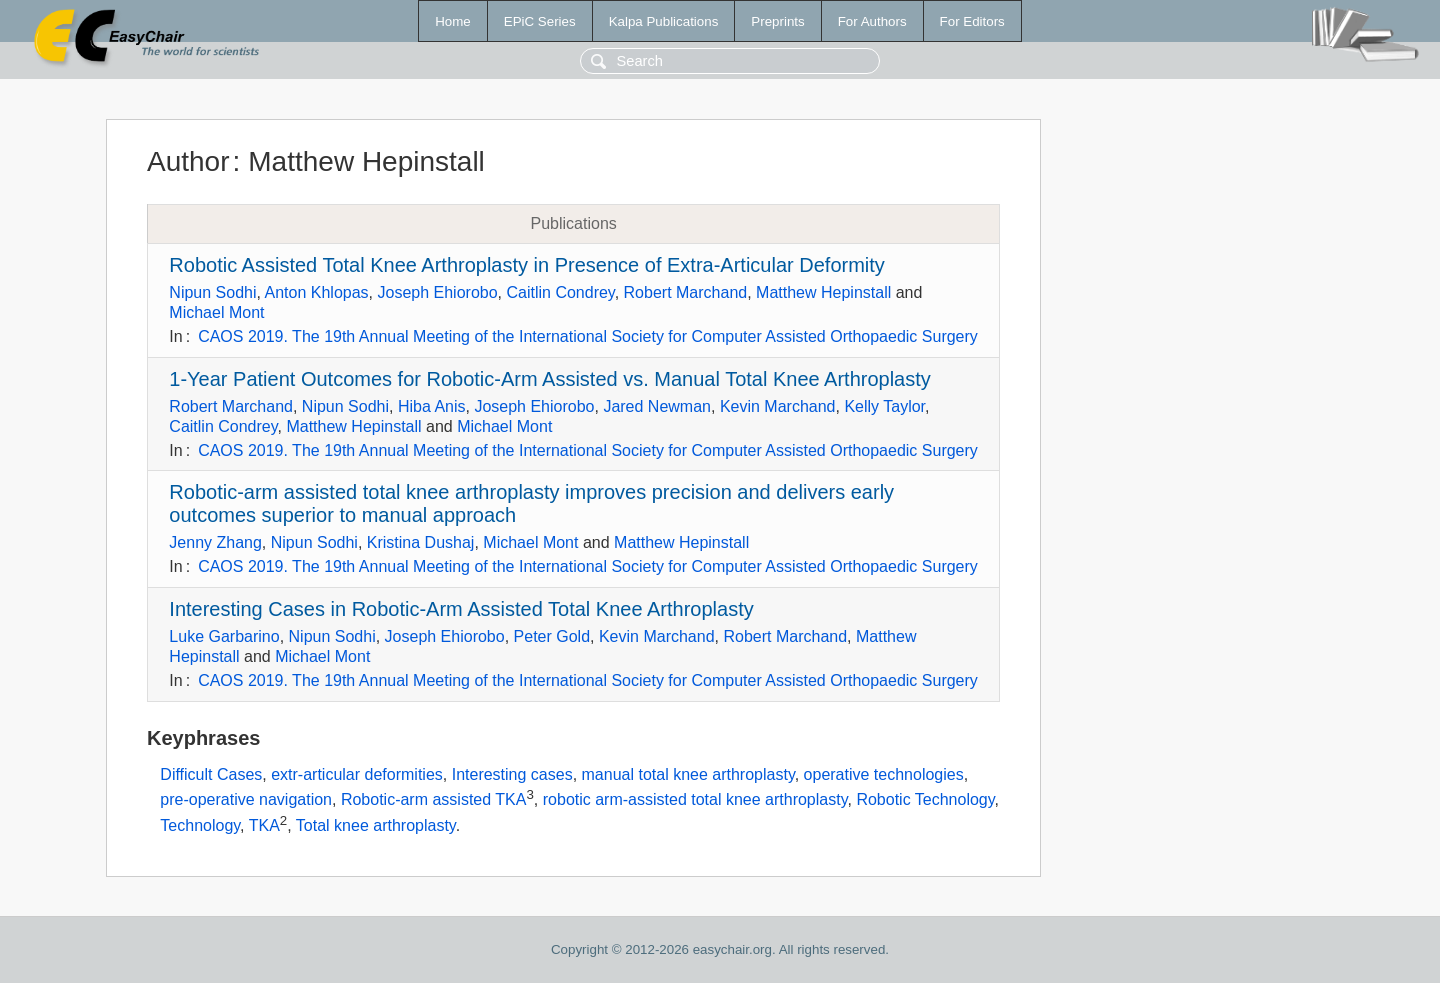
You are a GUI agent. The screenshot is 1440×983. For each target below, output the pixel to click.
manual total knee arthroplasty (688, 774)
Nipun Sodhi (212, 292)
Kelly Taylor (884, 406)
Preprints (777, 21)
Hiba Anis (432, 406)
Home (453, 21)
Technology (200, 825)
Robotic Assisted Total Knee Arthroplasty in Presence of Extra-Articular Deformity (527, 265)
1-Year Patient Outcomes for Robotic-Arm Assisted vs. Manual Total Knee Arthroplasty (549, 379)
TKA (264, 825)
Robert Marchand (686, 292)
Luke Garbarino (224, 636)
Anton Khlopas (317, 292)
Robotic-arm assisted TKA (434, 799)
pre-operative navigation (246, 799)
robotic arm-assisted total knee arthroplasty (695, 799)
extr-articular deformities (357, 774)
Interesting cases (512, 774)
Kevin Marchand (778, 406)
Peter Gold (552, 636)
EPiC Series (540, 21)
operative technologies (884, 774)
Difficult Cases (211, 774)
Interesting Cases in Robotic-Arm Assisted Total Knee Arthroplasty (461, 609)
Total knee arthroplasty (376, 825)
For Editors (972, 21)
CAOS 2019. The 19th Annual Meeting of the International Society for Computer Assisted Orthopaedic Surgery (588, 336)
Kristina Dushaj (421, 542)
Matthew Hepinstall (823, 292)
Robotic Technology (925, 799)
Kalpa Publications (664, 21)
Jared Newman (657, 406)
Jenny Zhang (215, 542)
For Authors (872, 21)
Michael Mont (216, 312)
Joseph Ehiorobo (437, 292)
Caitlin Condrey (560, 292)
